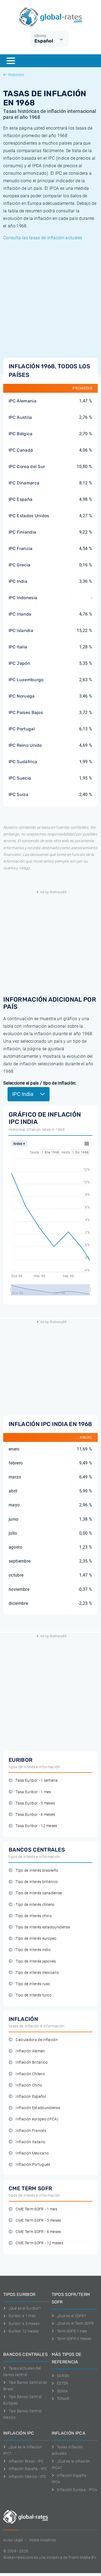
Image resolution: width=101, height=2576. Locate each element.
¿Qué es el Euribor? (22, 2308)
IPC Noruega (22, 696)
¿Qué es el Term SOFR (73, 2323)
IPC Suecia (20, 778)
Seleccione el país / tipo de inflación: (39, 1083)
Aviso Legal (13, 2540)
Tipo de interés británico (33, 1882)
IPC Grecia (19, 564)
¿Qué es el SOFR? (69, 2316)
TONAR (60, 2398)
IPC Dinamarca (24, 482)
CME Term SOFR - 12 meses (36, 2243)
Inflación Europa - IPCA (74, 2490)
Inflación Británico (28, 2062)
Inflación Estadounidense (34, 2108)
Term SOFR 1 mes (69, 2331)
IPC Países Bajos (26, 712)
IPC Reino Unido (25, 745)
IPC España (20, 499)
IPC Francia (21, 548)
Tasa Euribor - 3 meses (32, 1803)
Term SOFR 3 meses (71, 2338)
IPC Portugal (22, 728)
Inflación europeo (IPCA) (33, 2119)
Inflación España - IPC (25, 2469)
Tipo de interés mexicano (34, 1972)
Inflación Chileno (27, 2074)
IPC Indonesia (23, 597)
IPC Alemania (22, 400)
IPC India (18, 581)
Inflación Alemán (27, 2051)
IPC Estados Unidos (29, 515)
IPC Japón (19, 663)
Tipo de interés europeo (33, 1938)
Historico (13, 75)
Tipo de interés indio (30, 1950)
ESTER (60, 2383)
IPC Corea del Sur (27, 466)
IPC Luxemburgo (26, 679)
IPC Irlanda (20, 614)
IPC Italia (18, 646)
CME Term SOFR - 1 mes (33, 2209)
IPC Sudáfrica (23, 761)
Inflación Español (27, 2096)
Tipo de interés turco (30, 1995)
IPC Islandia (21, 630)
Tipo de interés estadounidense (39, 1927)
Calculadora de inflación (33, 2040)
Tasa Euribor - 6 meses (32, 1814)
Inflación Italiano (27, 2142)
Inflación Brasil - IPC (23, 2461)
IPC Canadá (21, 450)
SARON (60, 2376)
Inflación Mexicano (29, 2153)
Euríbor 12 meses (21, 2331)
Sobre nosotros (42, 2540)
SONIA (60, 2391)
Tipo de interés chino (30, 1916)
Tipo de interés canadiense (35, 1893)
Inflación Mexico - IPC (24, 2476)
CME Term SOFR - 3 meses (35, 2220)
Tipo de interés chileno (32, 1904)
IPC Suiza (18, 794)
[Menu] (10, 60)
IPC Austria (20, 417)
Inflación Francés (27, 2130)
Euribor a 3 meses (21, 2323)
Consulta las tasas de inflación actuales (42, 237)
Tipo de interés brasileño (33, 1870)
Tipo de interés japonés (32, 1961)
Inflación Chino (25, 2085)
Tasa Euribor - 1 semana (33, 1780)
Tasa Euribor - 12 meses (33, 1826)
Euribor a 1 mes (19, 2316)
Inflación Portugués (29, 2164)
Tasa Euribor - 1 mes (30, 1792)
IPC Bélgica (21, 433)
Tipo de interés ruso (29, 1984)
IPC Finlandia (22, 532)
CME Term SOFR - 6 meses (35, 2232)
